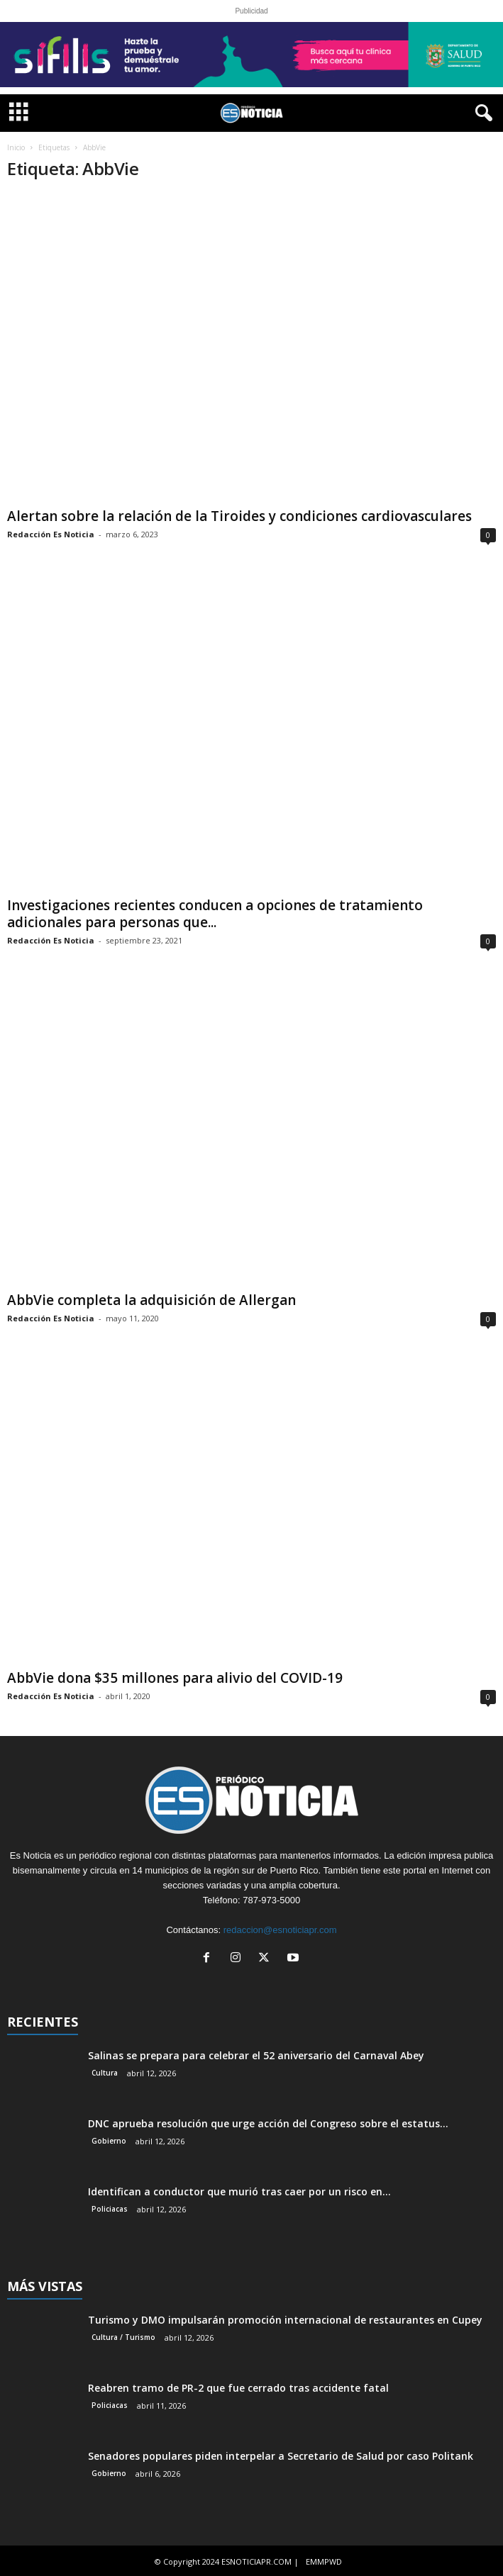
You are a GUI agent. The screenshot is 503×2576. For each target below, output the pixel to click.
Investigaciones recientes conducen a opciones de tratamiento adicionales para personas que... (215, 913)
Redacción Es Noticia (50, 533)
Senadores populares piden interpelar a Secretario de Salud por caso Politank (280, 2454)
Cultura (105, 2071)
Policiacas (110, 2207)
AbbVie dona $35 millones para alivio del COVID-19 (175, 1676)
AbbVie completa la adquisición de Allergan (151, 1299)
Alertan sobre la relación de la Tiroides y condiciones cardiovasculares (239, 515)
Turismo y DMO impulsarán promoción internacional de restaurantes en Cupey (285, 2318)
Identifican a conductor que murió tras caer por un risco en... (239, 2190)
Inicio (16, 147)
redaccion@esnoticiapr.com (280, 1928)
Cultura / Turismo (123, 2336)
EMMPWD (324, 2560)
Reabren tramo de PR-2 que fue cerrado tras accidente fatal (238, 2386)
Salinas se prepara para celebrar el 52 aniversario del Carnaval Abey (256, 2054)
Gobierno (109, 2139)
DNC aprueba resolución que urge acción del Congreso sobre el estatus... (268, 2122)
